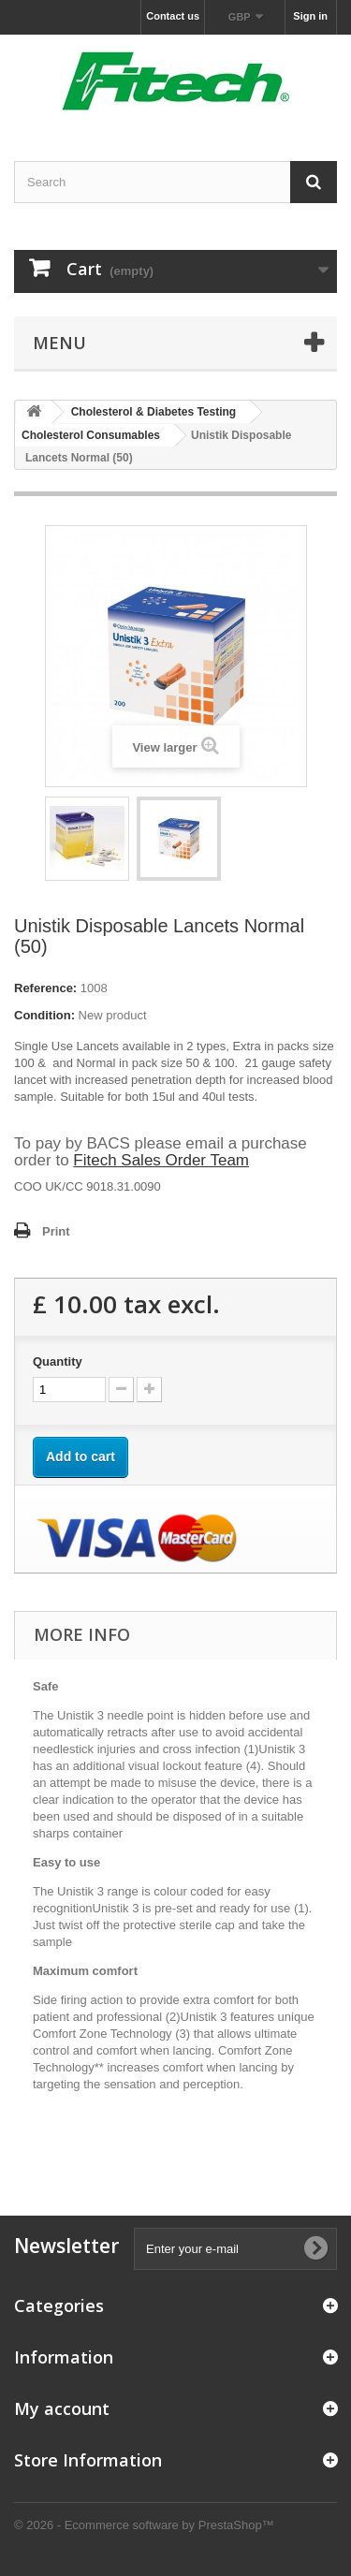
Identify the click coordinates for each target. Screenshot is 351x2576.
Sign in (310, 16)
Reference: (45, 988)
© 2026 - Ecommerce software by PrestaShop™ (144, 2525)
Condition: (44, 1015)
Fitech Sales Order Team (161, 1160)
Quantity (57, 1361)
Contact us (172, 16)
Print (56, 1231)
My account (62, 2408)
